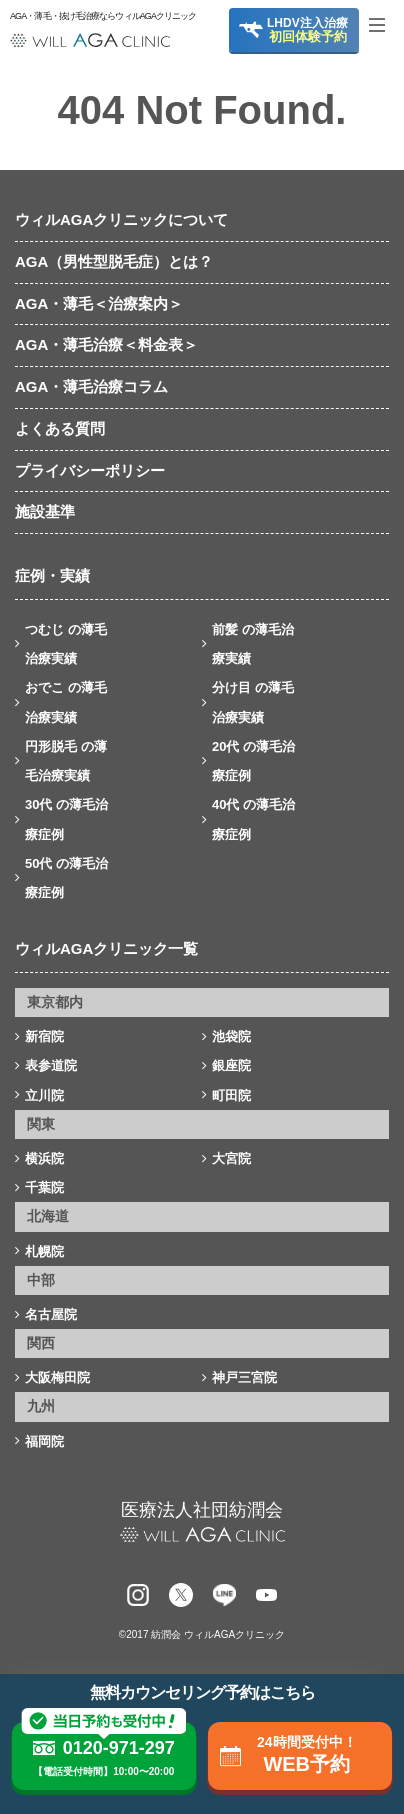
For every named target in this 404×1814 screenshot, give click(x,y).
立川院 (44, 1095)
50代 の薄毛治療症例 (66, 878)
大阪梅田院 (57, 1377)
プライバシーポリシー (90, 470)
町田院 (231, 1095)
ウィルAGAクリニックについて (121, 219)
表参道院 (51, 1065)
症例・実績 (52, 575)
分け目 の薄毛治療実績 (253, 702)
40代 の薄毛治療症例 (253, 819)
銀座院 (231, 1065)
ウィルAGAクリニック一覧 (106, 948)
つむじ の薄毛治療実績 (66, 644)
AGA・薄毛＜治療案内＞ (99, 303)
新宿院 (44, 1036)
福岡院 (44, 1441)
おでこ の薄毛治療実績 (66, 702)
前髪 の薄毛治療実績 (253, 644)
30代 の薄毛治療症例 (66, 819)
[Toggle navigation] (384, 25)
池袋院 (231, 1036)
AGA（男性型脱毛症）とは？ (114, 261)
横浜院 (44, 1158)
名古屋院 (51, 1314)
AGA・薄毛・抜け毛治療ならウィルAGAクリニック (90, 16)
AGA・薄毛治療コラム (91, 386)
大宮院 (231, 1158)
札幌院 (44, 1251)
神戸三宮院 (244, 1377)
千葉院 (44, 1187)
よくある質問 (60, 428)
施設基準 (45, 511)
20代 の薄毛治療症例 (253, 761)
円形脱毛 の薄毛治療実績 (66, 761)
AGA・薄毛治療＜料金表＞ (106, 344)
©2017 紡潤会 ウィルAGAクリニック (202, 1634)
